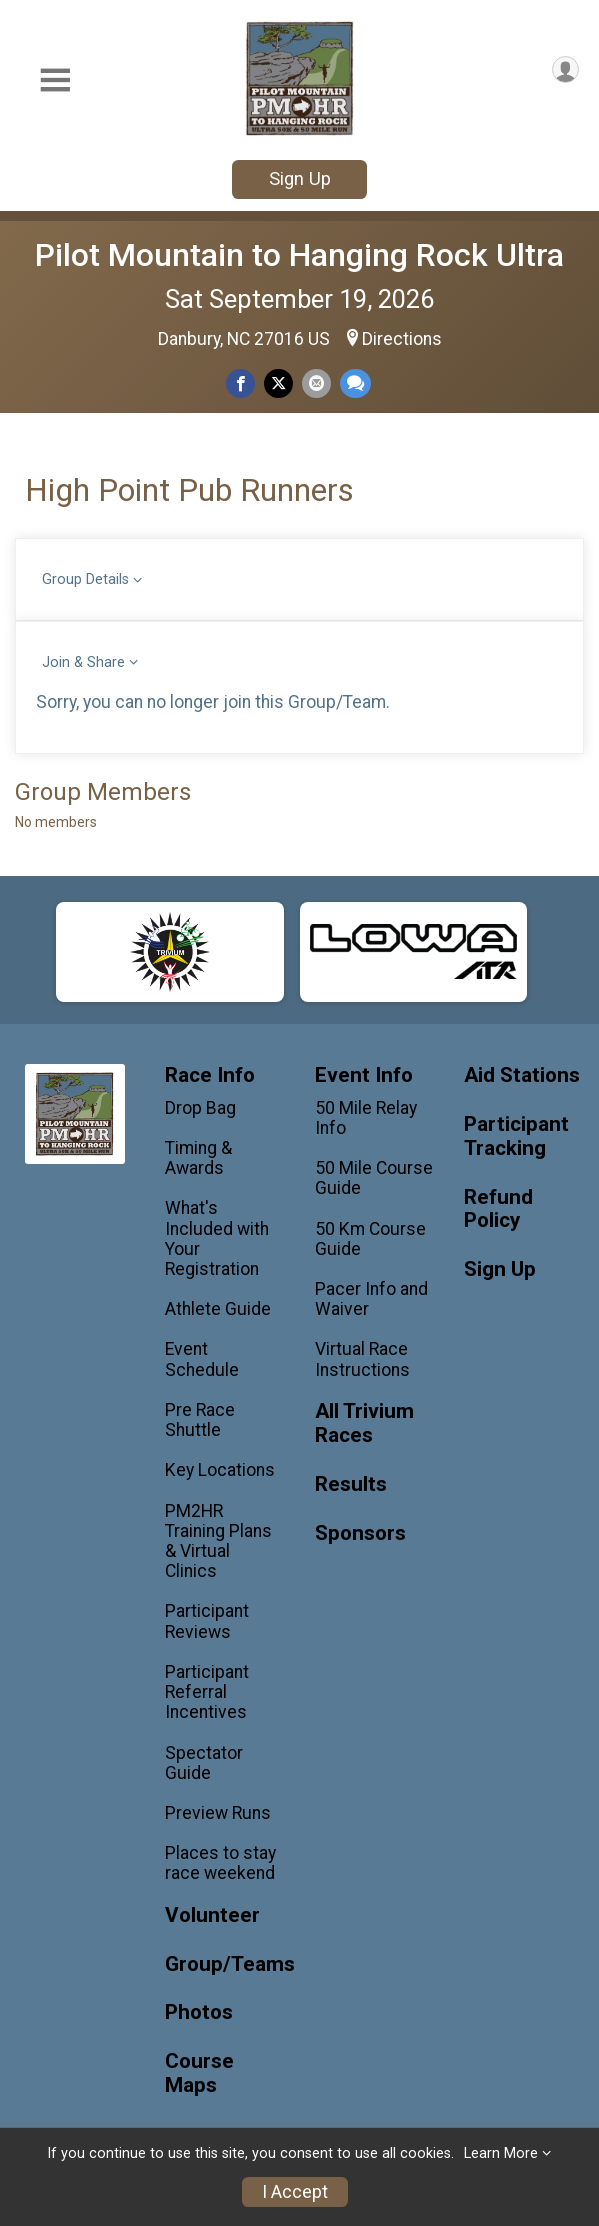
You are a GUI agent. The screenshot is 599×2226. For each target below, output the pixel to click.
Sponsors (360, 1533)
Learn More (501, 2153)
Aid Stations (522, 1075)
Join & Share (83, 662)
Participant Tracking (516, 1136)
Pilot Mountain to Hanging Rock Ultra (299, 255)
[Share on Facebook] (240, 383)
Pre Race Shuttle (200, 1420)
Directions (402, 339)
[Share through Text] (355, 383)
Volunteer (212, 1915)
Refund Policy (498, 1209)
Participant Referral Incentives (207, 1692)
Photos (199, 2012)
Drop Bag (200, 1108)
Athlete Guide (218, 1309)
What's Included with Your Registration (217, 1238)
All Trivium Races (364, 1423)
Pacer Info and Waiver (371, 1299)
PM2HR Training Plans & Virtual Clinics (218, 1541)
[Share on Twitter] (278, 383)
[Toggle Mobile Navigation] (55, 80)
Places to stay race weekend (220, 1863)
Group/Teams (225, 1964)
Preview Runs (218, 1813)
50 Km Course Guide (370, 1239)
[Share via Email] (316, 383)
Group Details (85, 579)
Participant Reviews (207, 1621)
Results (351, 1484)
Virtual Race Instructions (362, 1359)
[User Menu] (565, 69)
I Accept (295, 2192)
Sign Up (300, 178)
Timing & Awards (198, 1158)
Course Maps (199, 2073)
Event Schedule (202, 1359)
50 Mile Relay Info (366, 1118)
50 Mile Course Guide (374, 1178)
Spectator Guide (204, 1763)
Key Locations (220, 1470)
